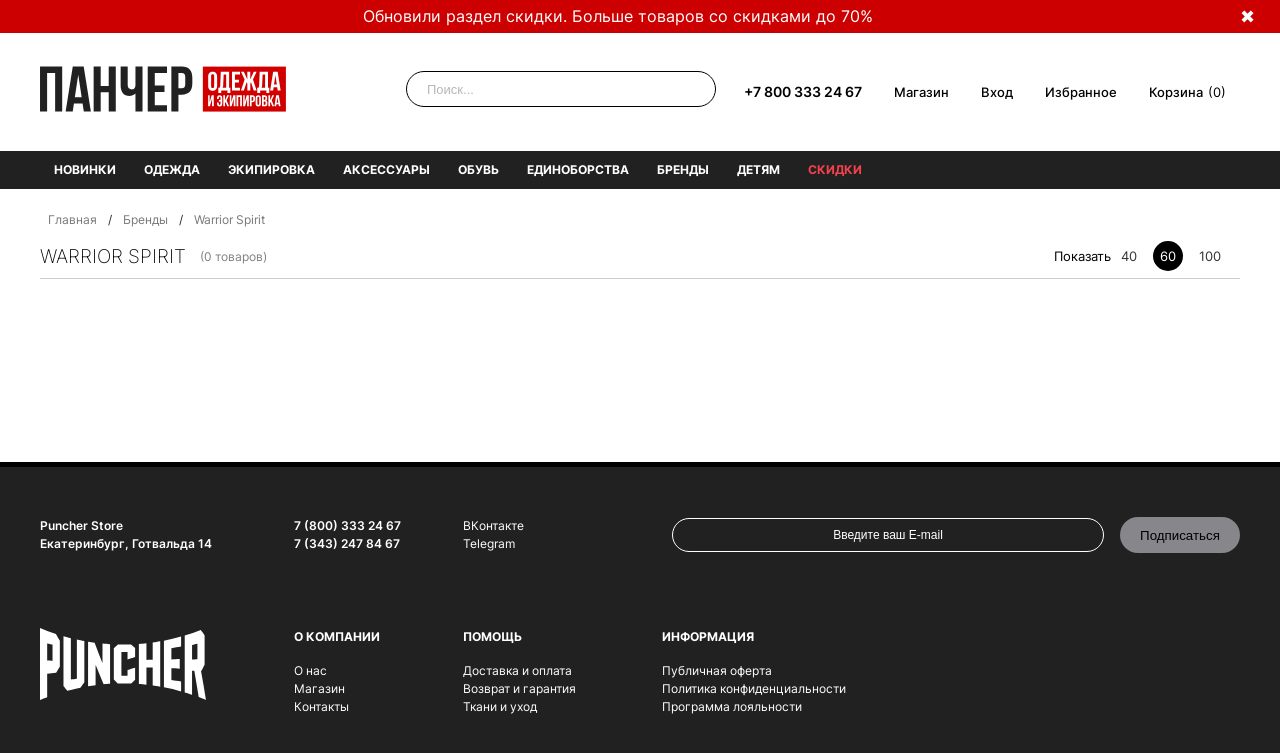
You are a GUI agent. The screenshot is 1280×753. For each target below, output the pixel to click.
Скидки (835, 169)
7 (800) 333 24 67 (347, 525)
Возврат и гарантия (519, 688)
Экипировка (271, 169)
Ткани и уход (500, 706)
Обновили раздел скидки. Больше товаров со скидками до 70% (618, 16)
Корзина (1176, 92)
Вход (997, 92)
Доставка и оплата (517, 670)
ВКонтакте (493, 525)
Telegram (489, 543)
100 (1210, 256)
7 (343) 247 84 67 (347, 543)
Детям (758, 169)
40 (1129, 256)
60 (1168, 256)
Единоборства (578, 169)
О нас (310, 670)
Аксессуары (386, 169)
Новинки (85, 169)
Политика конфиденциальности (754, 688)
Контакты (321, 706)
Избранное (1081, 92)
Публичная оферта (717, 670)
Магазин (921, 92)
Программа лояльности (732, 706)
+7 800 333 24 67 (803, 91)
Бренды (683, 169)
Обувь (478, 169)
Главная (72, 219)
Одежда (172, 169)
